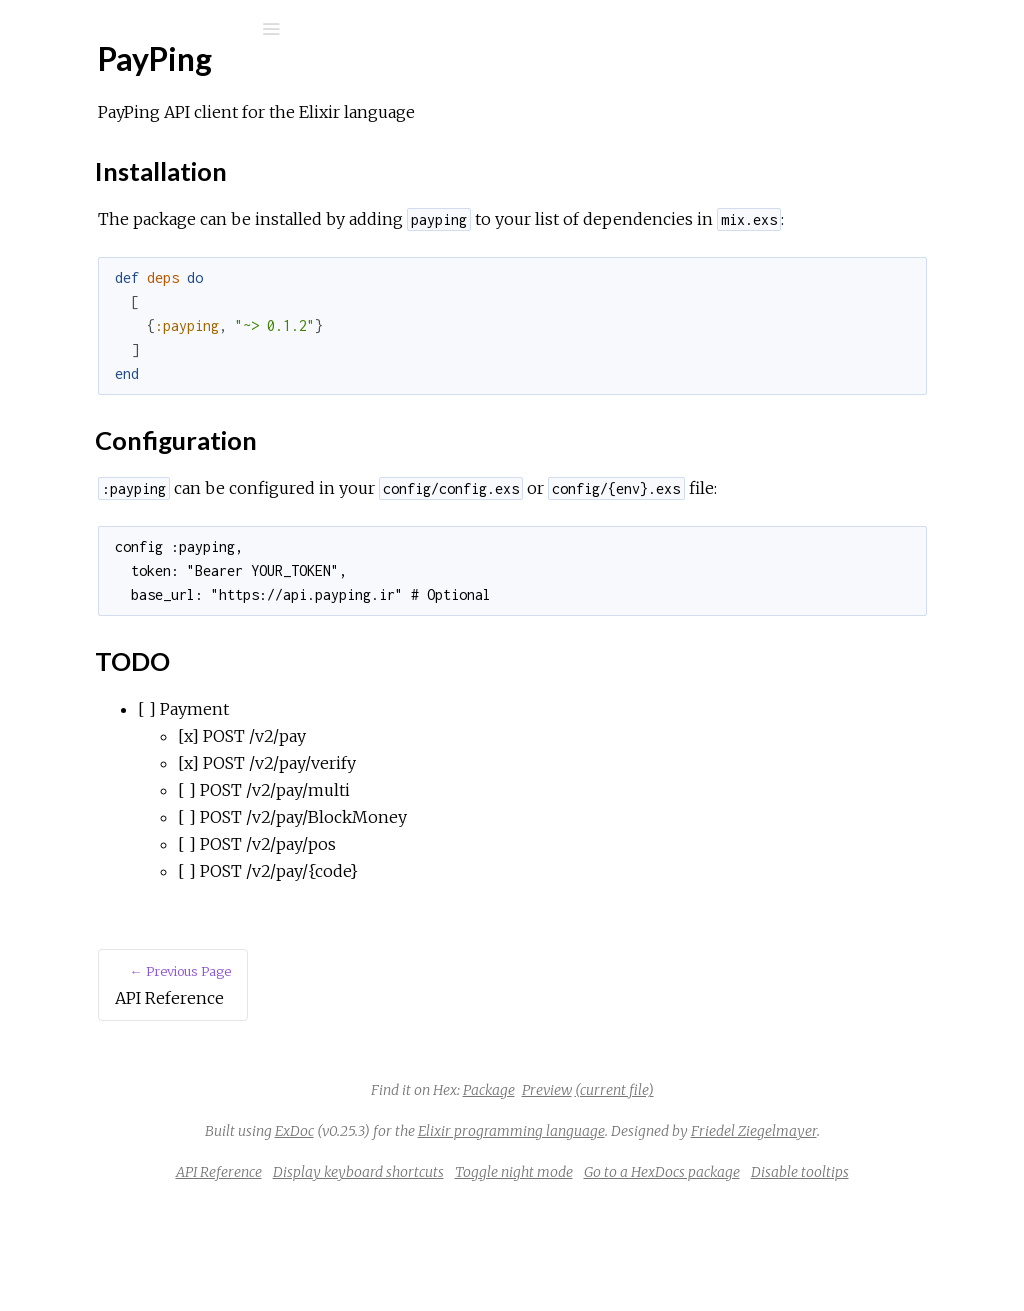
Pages (71, 155)
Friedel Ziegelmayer (701, 1212)
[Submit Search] (29, 29)
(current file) (764, 1144)
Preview (697, 1144)
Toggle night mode (718, 1253)
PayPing (94, 81)
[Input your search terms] (150, 29)
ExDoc (550, 1185)
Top (87, 299)
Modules (83, 182)
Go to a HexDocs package (866, 1253)
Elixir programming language (767, 1185)
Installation (112, 321)
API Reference (113, 239)
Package (639, 1144)
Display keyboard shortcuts (562, 1253)
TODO (98, 365)
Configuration (120, 343)
